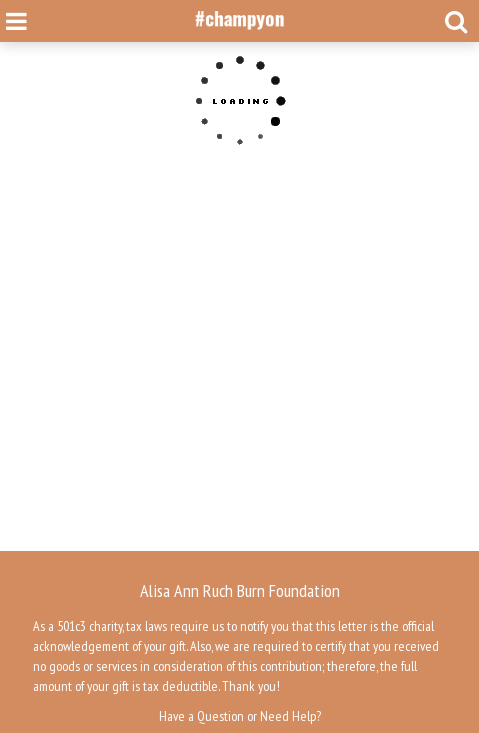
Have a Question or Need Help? (240, 716)
